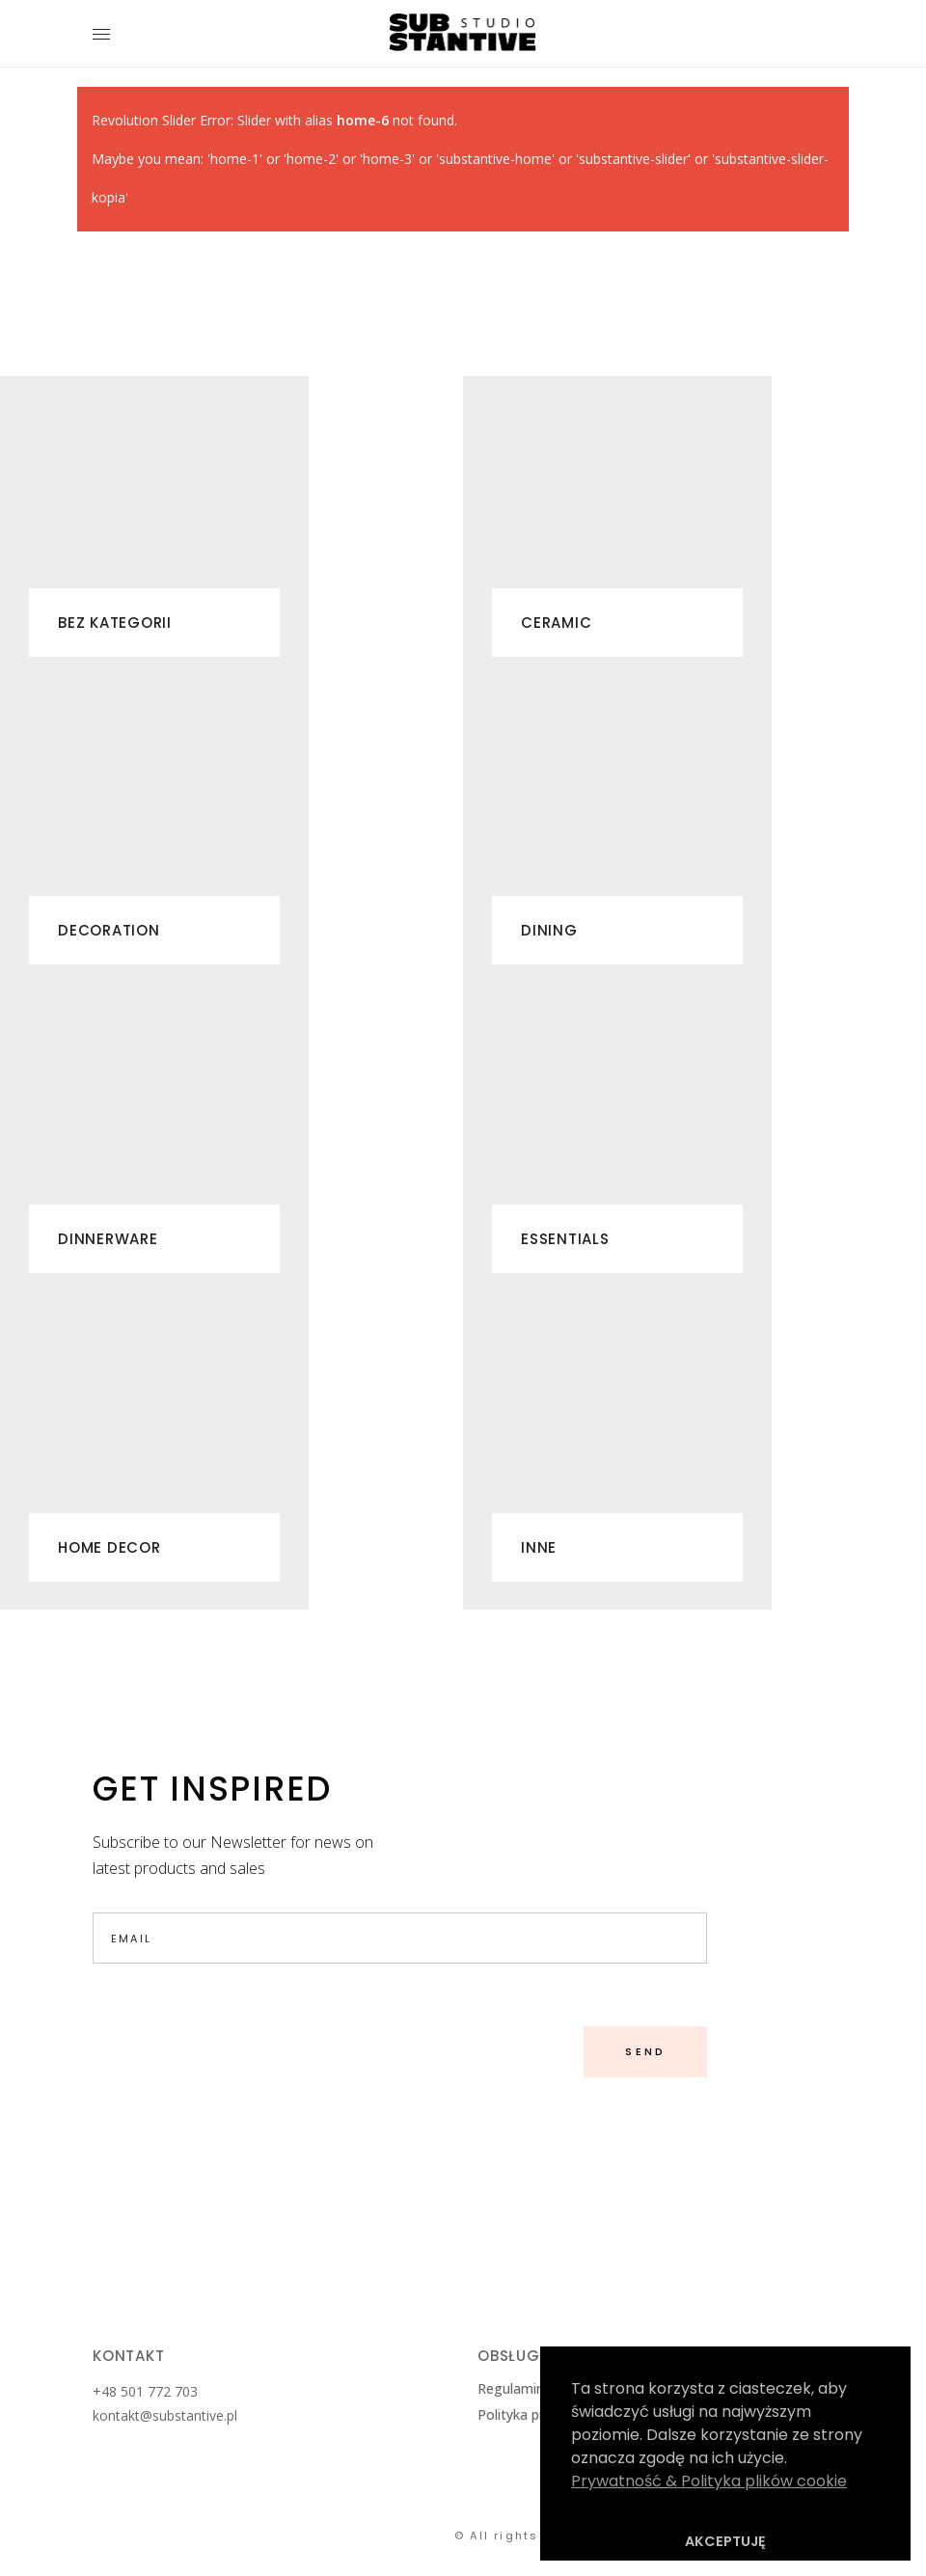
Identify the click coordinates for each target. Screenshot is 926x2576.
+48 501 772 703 (147, 2391)
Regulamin (510, 2388)
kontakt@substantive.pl (165, 2415)
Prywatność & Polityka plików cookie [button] (709, 2481)
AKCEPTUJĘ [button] (725, 2541)
